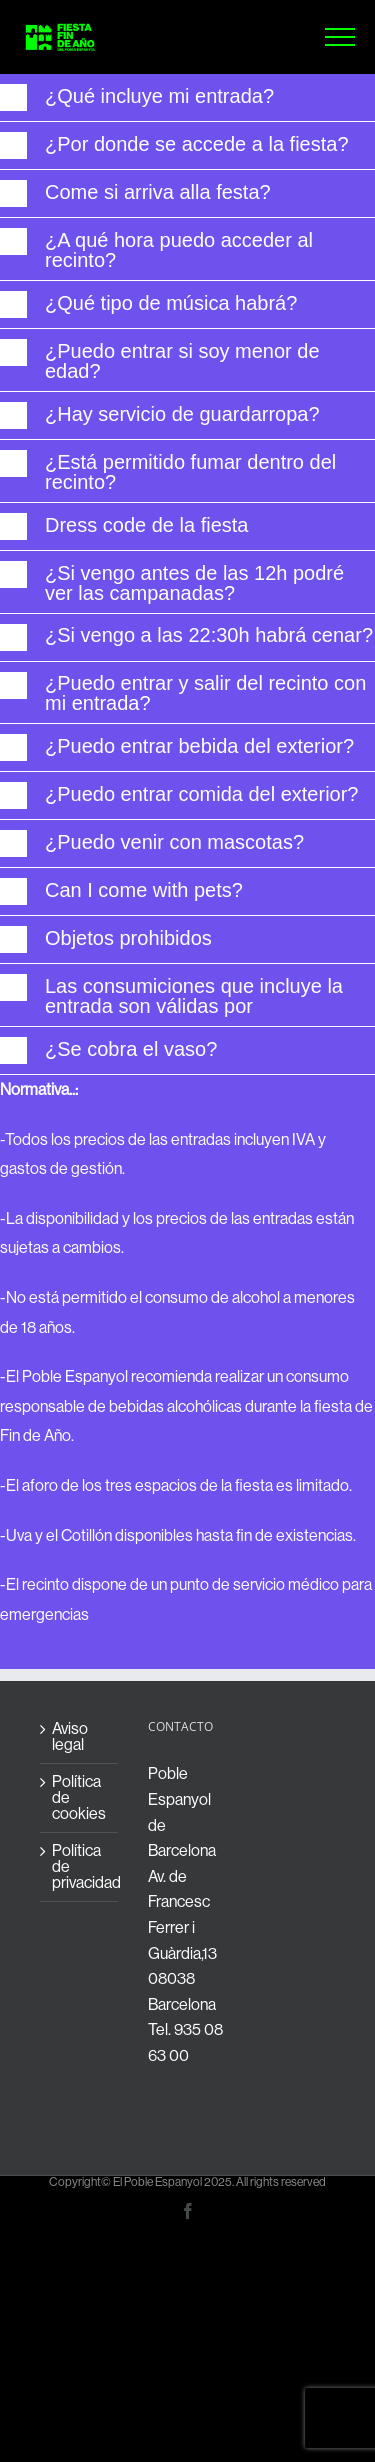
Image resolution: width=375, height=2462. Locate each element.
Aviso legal (70, 1737)
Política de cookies (79, 1798)
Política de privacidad (80, 1867)
